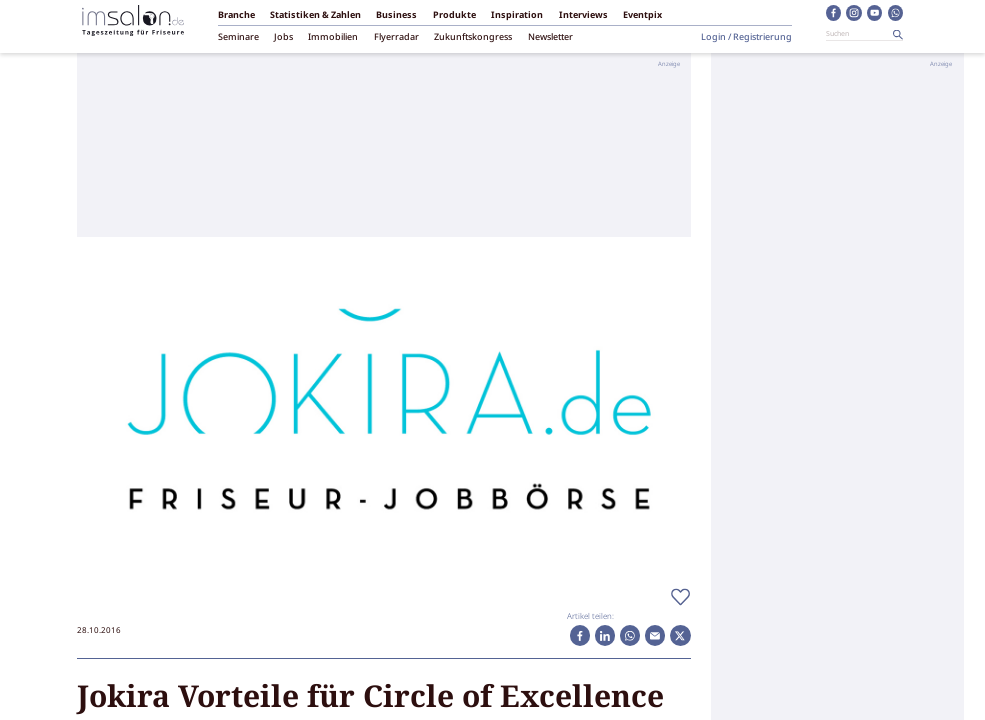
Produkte (454, 15)
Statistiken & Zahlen (315, 15)
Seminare (238, 37)
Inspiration (517, 15)
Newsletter (550, 37)
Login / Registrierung (746, 37)
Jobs (283, 37)
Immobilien (333, 37)
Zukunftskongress (473, 37)
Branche (236, 15)
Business (396, 15)
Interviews (583, 15)
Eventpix (642, 15)
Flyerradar (396, 37)
